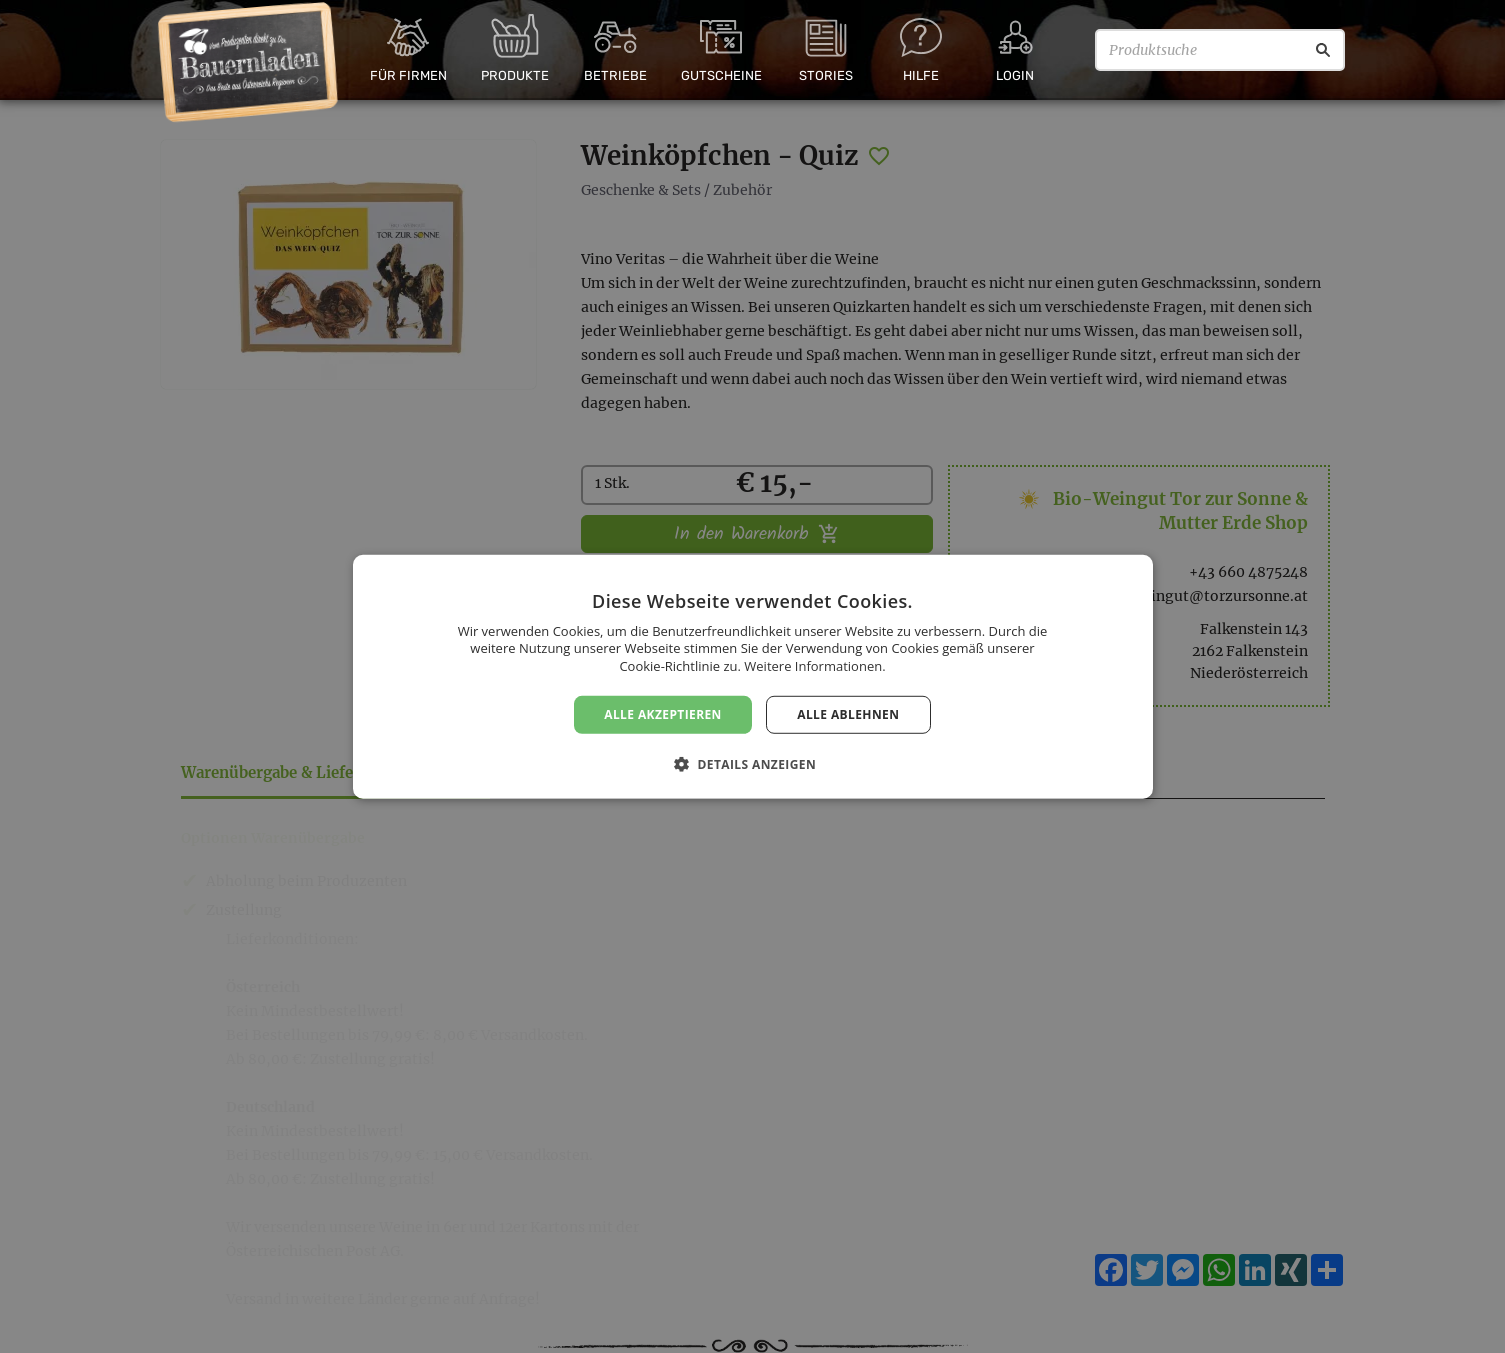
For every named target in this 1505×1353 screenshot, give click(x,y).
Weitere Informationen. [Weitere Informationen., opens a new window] (814, 666)
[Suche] (1323, 50)
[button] (752, 764)
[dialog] (752, 676)
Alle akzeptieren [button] (663, 713)
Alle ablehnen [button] (848, 713)
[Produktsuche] (1220, 50)
